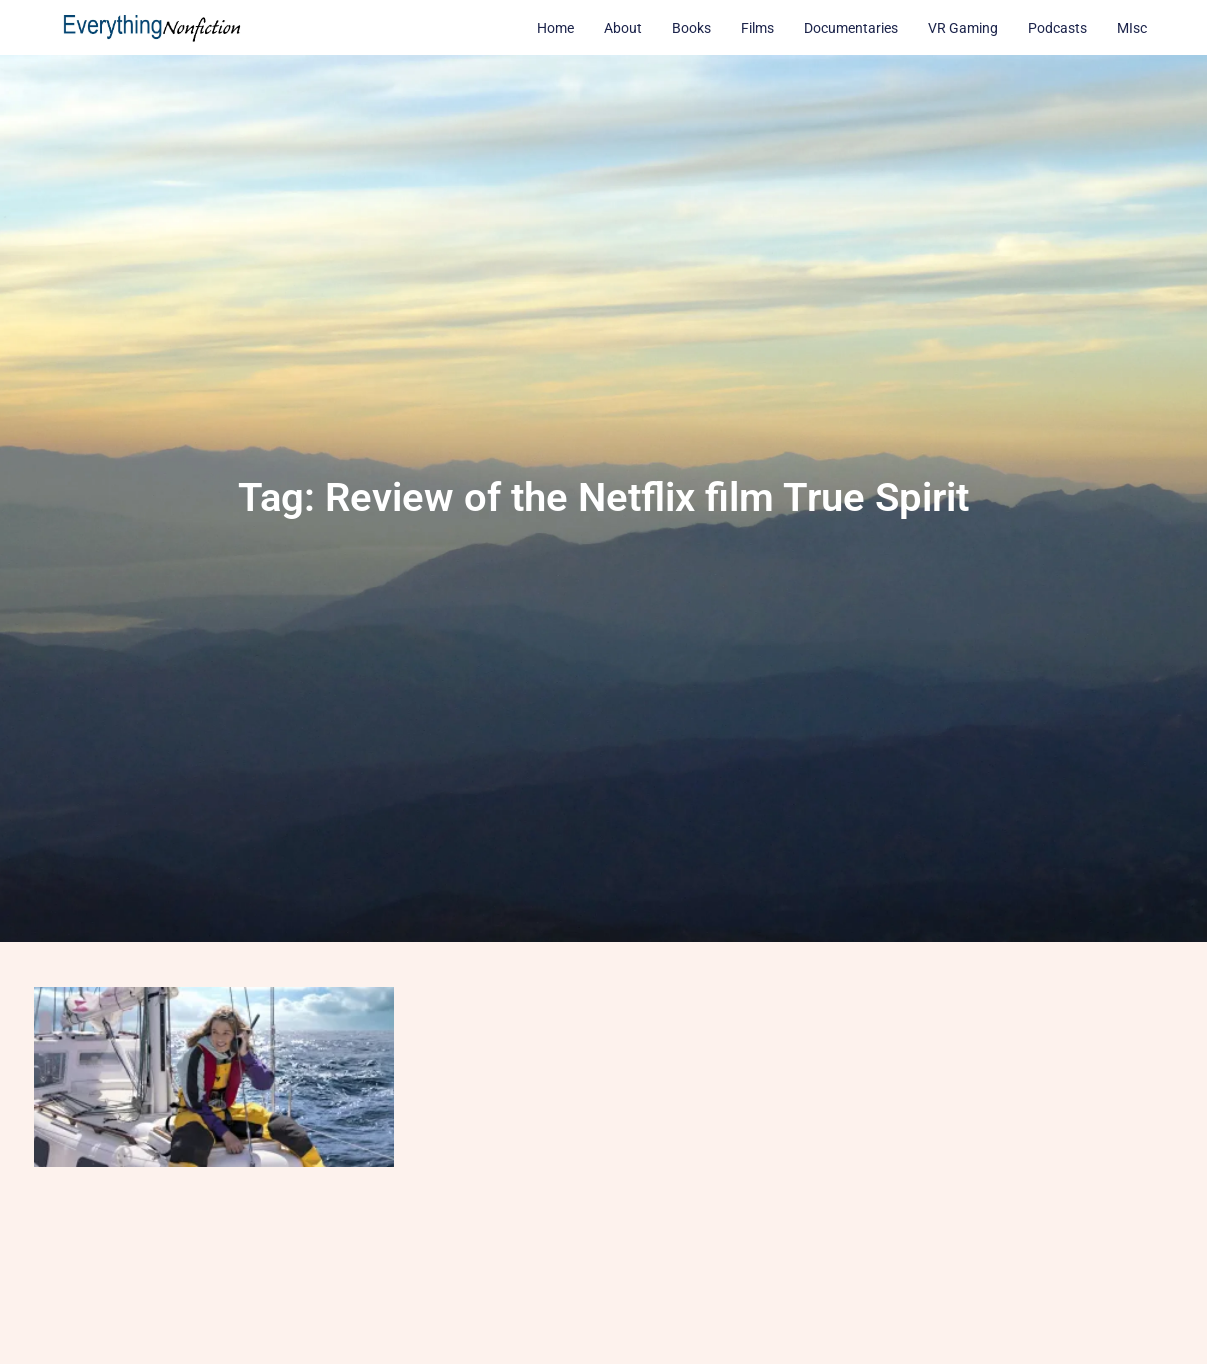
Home (555, 28)
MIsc (1132, 28)
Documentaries (851, 28)
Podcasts (1057, 28)
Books (691, 28)
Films (757, 28)
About (623, 28)
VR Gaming (963, 28)
